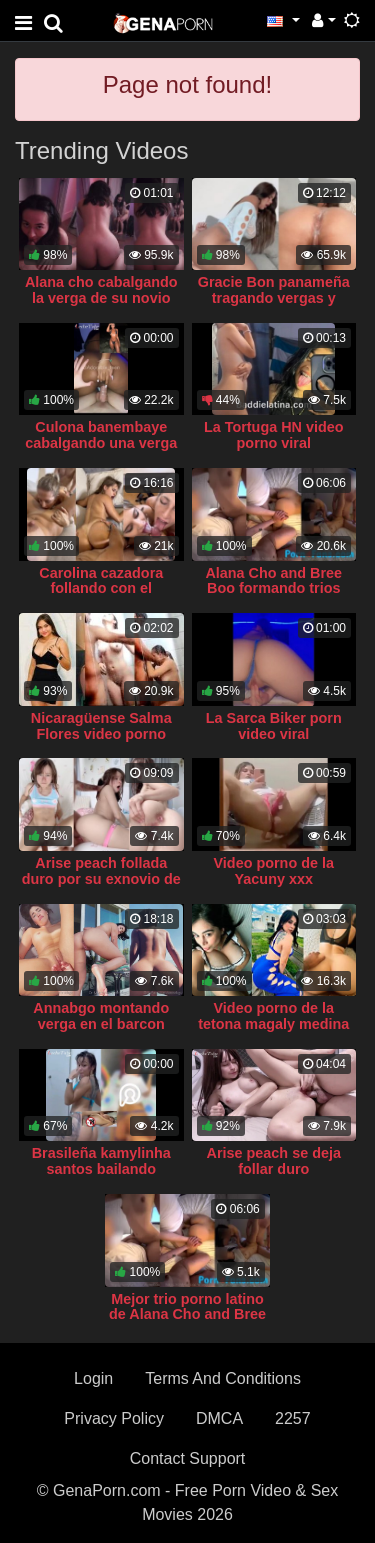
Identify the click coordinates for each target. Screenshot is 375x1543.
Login (93, 1378)
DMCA (219, 1418)
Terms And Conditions (223, 1378)
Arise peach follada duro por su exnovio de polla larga (101, 879)
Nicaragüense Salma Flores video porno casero (101, 734)
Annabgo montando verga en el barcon (101, 1016)
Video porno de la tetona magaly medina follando (273, 1024)
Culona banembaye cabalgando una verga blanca (101, 443)
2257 (293, 1418)
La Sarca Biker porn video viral (274, 726)
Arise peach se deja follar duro (274, 1161)
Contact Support (188, 1458)
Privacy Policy (114, 1418)
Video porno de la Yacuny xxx (274, 871)
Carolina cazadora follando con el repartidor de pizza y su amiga (101, 597)
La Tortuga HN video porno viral (274, 435)
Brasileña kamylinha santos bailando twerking (101, 1169)
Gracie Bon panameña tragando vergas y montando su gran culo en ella (273, 306)
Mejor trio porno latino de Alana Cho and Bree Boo (187, 1315)
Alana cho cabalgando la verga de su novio (101, 290)
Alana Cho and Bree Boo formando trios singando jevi (273, 589)
